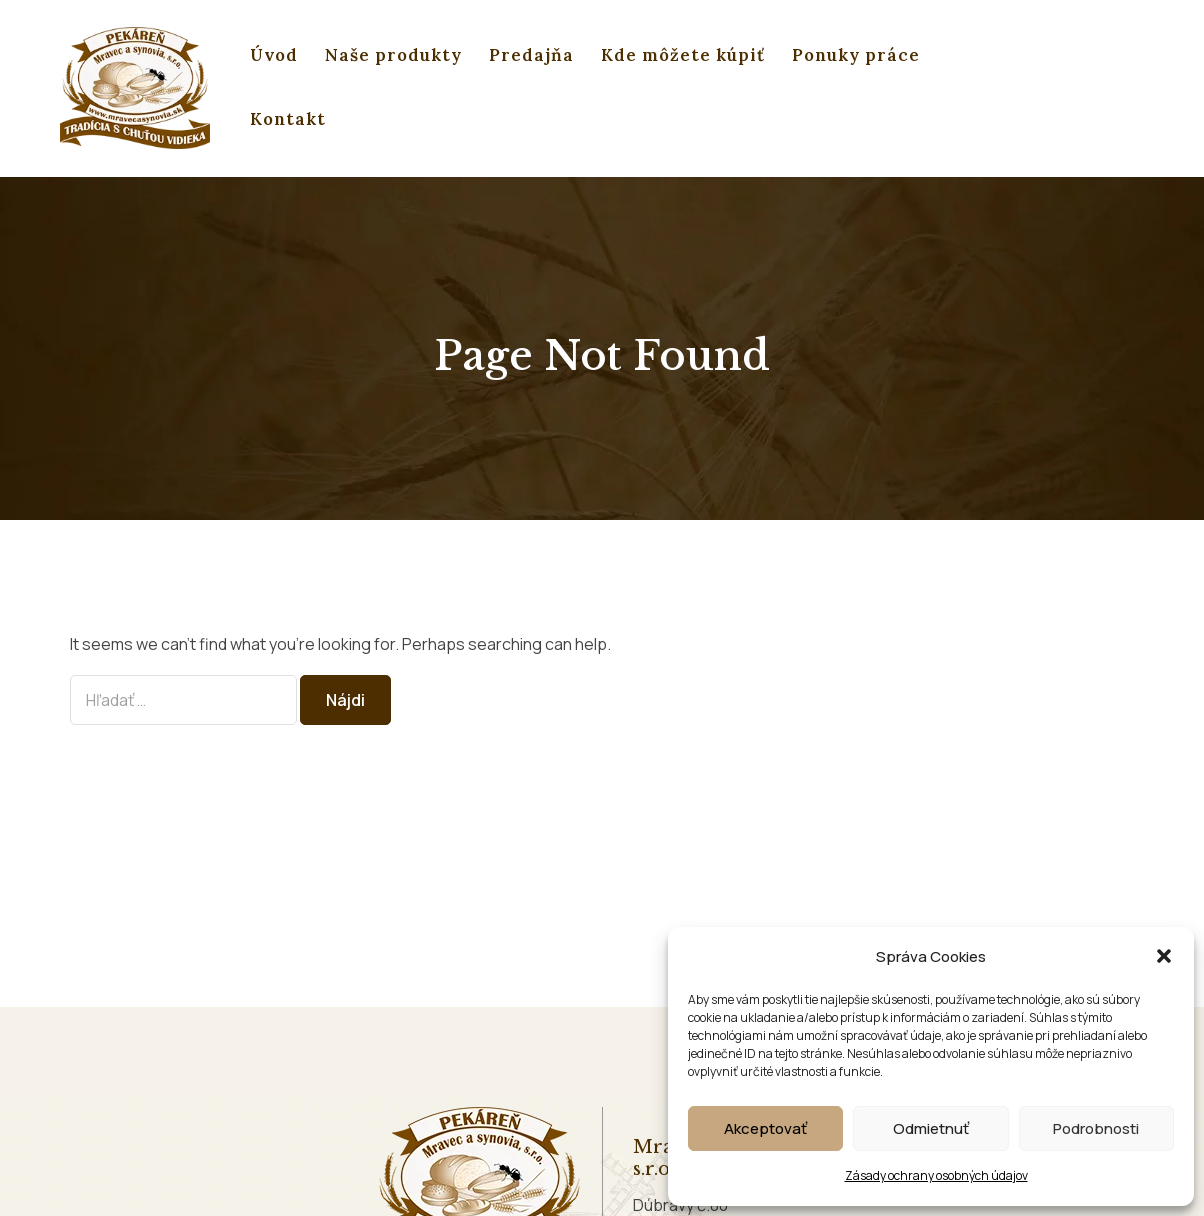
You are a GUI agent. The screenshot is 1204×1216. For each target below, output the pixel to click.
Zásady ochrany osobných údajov (936, 1175)
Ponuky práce (856, 55)
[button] (1164, 956)
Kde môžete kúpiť (683, 55)
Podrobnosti (1096, 1128)
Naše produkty (393, 55)
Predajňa (531, 55)
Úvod (274, 55)
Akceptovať (765, 1128)
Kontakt (288, 119)
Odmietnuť (931, 1128)
